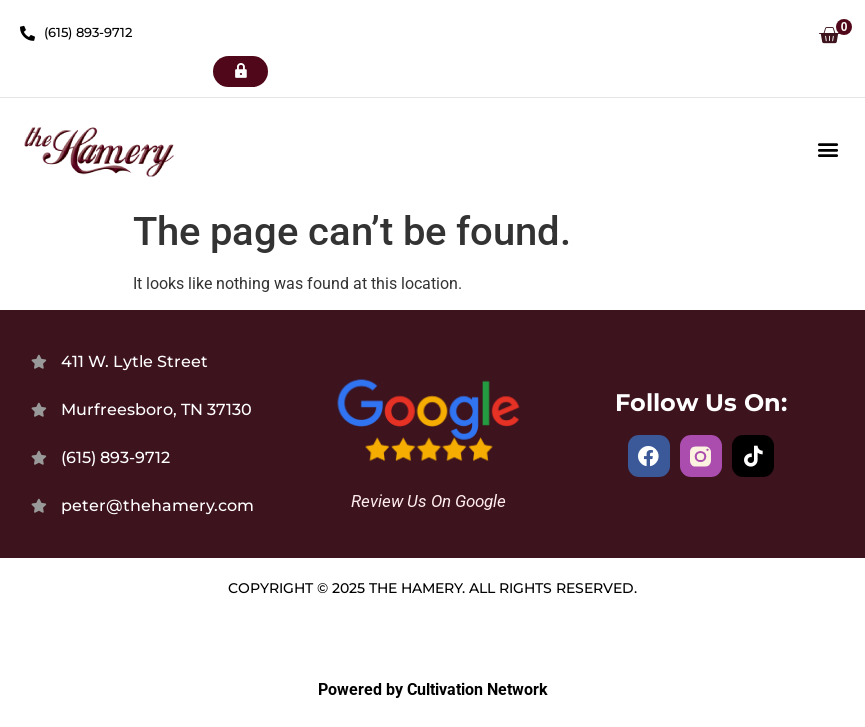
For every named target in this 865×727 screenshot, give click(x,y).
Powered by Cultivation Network (433, 689)
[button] (828, 38)
